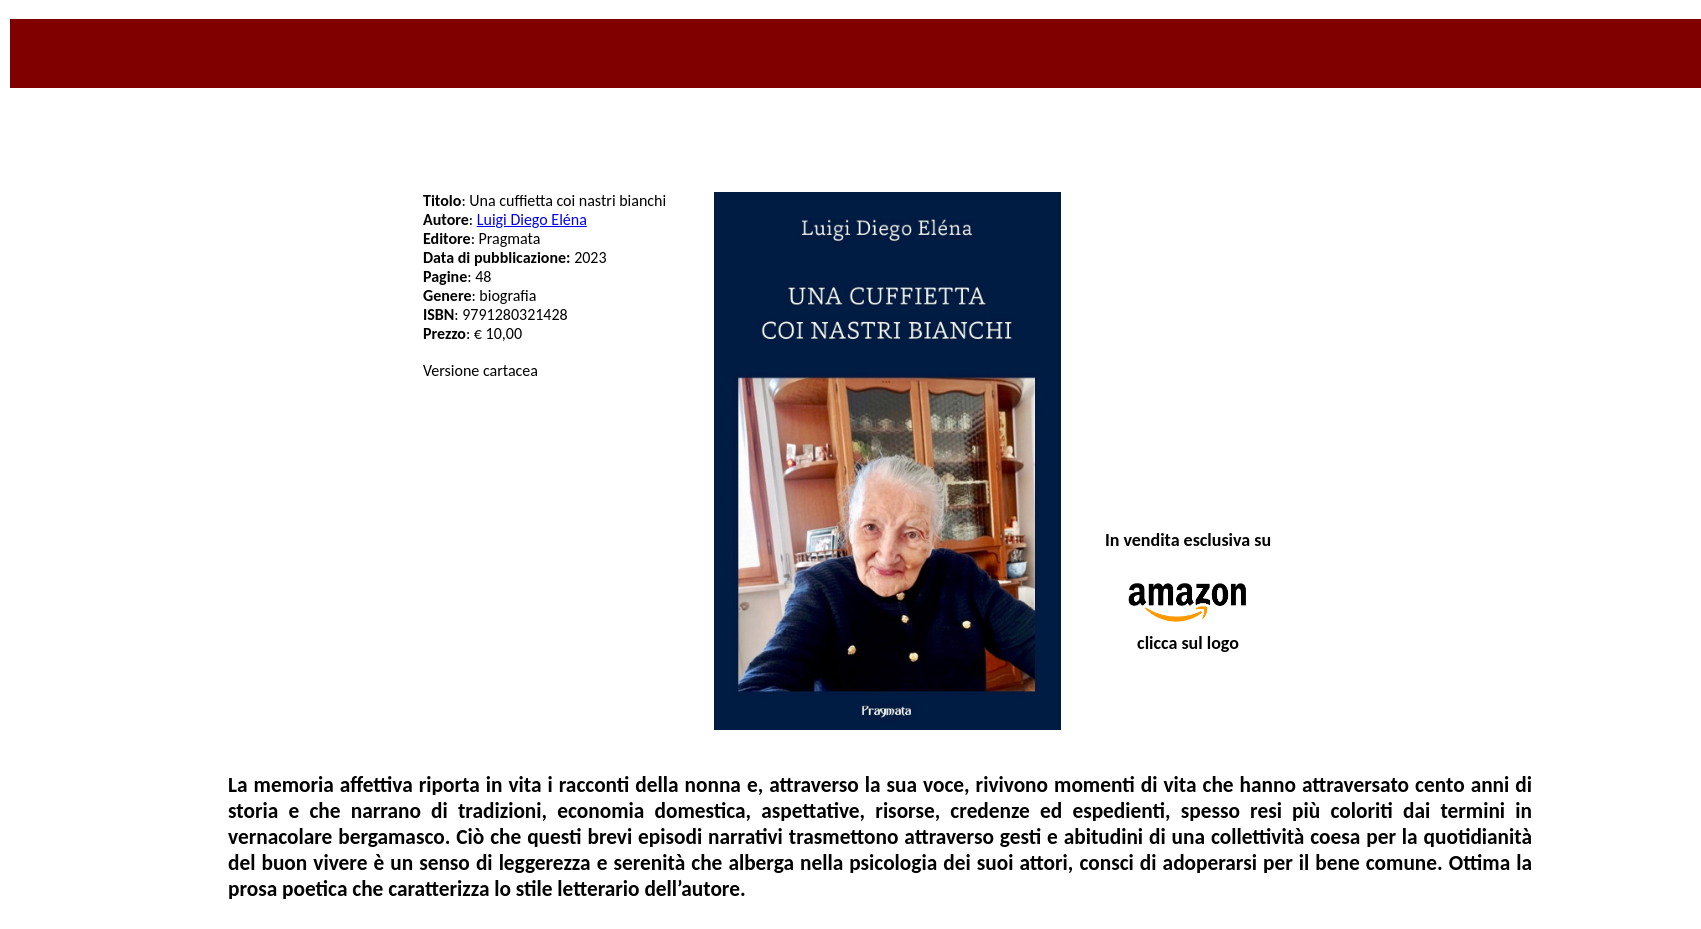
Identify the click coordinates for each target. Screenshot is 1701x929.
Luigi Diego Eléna (532, 219)
